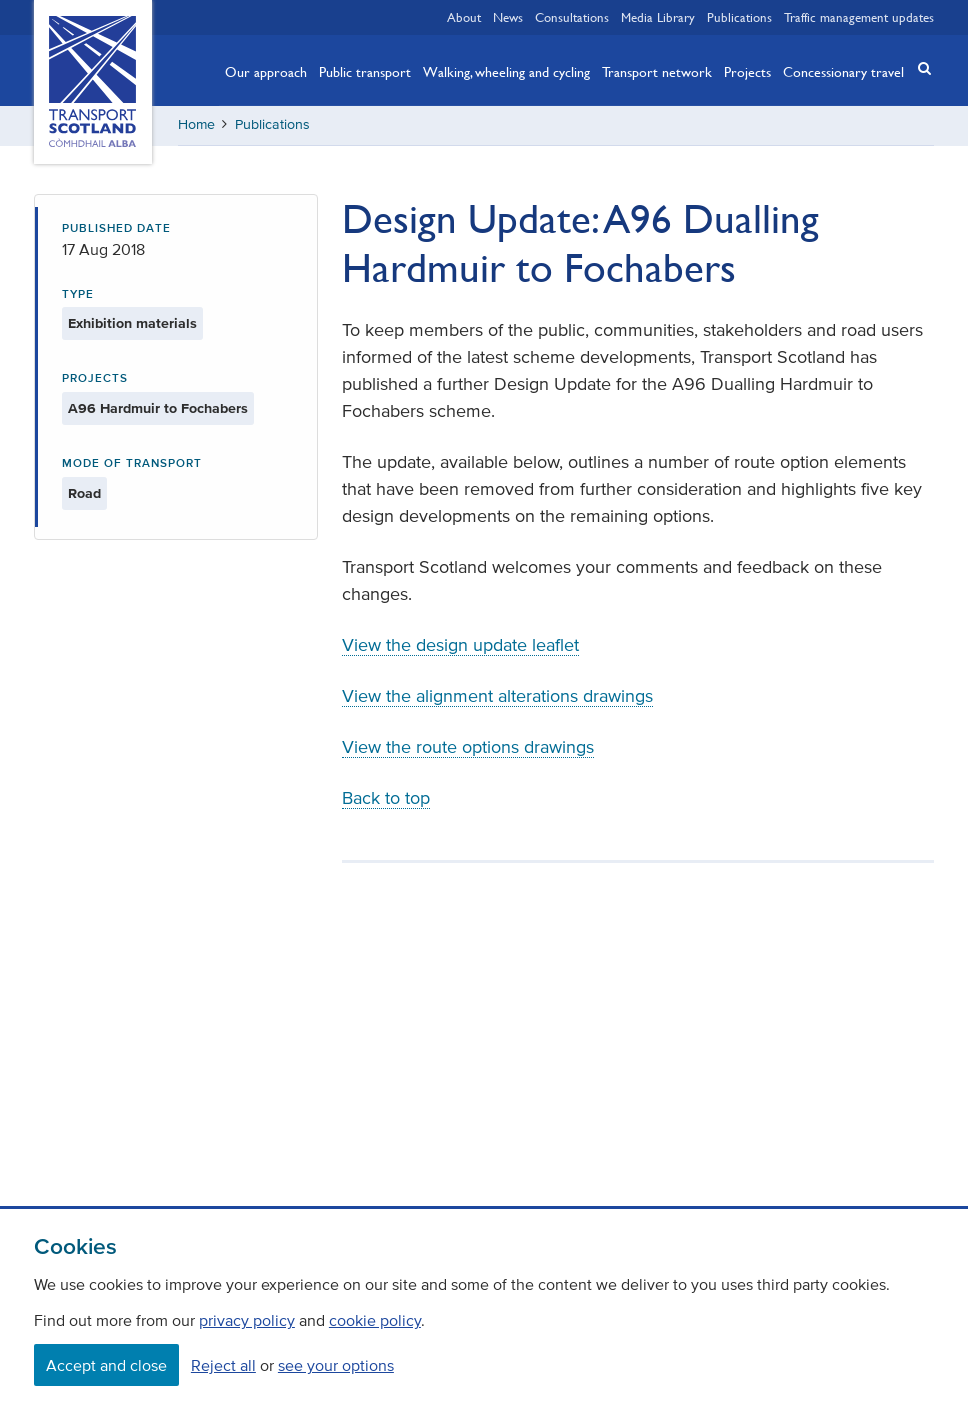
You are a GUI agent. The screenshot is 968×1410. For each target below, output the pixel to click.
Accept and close (106, 1365)
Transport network (657, 71)
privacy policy (247, 1320)
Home (196, 124)
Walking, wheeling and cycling (506, 71)
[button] (918, 68)
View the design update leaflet (460, 645)
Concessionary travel (843, 71)
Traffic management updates (859, 17)
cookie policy (375, 1320)
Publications (739, 17)
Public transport (365, 71)
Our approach (266, 71)
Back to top (386, 798)
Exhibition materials (132, 323)
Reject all (223, 1365)
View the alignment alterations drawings (497, 696)
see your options (336, 1365)
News (508, 17)
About (464, 17)
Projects (747, 71)
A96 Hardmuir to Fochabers (158, 408)
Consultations (572, 17)
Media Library (658, 17)
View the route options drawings (468, 747)
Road (84, 493)
